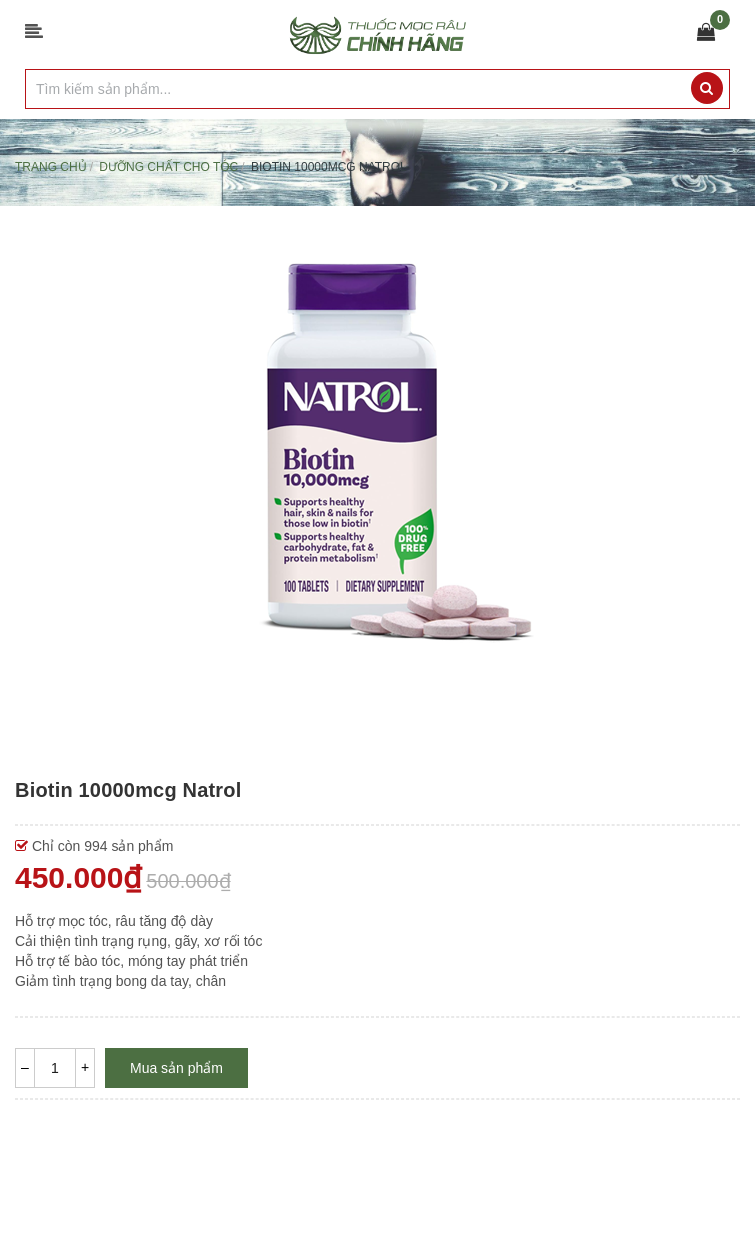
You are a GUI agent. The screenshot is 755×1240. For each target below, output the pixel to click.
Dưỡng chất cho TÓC (168, 167)
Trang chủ (51, 167)
